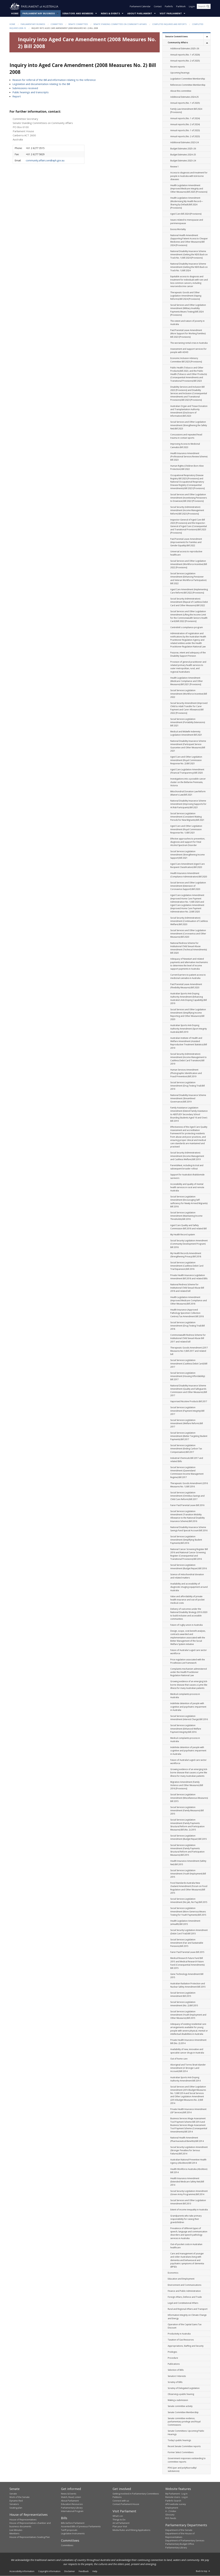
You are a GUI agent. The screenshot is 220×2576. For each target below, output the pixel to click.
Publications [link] (174, 2364)
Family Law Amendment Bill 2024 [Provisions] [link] (186, 111)
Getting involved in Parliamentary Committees (136, 2493)
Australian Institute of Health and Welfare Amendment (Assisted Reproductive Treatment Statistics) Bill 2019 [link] (188, 1043)
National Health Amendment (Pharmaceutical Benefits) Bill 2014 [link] (187, 2139)
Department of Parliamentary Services (184, 2540)
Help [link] (94, 2571)
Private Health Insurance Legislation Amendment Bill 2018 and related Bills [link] (188, 1277)
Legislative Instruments (73, 2533)
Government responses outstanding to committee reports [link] (187, 2460)
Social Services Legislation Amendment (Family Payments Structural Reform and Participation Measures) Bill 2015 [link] (187, 1850)
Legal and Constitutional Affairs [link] (183, 2303)
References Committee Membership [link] (187, 84)
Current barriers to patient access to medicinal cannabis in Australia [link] (188, 977)
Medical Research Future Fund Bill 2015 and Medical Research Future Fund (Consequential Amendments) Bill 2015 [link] (187, 1963)
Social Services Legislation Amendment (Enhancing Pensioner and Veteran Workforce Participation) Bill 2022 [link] (188, 578)
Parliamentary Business (39, 13)
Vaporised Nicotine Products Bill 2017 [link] (188, 1401)
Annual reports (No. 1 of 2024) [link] (185, 118)
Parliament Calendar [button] (140, 6)
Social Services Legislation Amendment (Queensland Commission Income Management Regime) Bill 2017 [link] (187, 1472)
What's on (118, 2516)
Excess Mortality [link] (178, 229)
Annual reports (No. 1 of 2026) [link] (185, 54)
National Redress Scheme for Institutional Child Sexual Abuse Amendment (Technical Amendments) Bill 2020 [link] (188, 948)
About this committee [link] (180, 90)
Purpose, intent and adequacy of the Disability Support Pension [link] (188, 654)
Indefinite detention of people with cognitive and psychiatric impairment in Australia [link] (188, 1706)
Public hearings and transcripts (30, 92)
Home (15, 13)
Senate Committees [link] (176, 36)
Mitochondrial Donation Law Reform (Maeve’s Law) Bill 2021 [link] (188, 793)
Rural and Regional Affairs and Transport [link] (187, 2309)
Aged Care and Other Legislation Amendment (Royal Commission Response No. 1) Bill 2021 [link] (186, 829)
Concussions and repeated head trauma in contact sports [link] (186, 436)
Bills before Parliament (72, 2523)
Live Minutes (15, 2530)
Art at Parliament (121, 2523)
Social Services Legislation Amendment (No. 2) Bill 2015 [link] (184, 2004)
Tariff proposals (69, 2530)
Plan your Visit (120, 2526)
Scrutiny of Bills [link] (175, 2382)
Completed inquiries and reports (169, 24)
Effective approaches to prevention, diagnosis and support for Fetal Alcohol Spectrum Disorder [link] (187, 842)
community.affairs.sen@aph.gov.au (45, 160)
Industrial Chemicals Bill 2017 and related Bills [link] (186, 1460)
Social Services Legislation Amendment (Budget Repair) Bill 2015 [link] (188, 1837)
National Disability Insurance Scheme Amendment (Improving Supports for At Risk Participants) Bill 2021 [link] (188, 804)
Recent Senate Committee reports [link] (184, 2446)
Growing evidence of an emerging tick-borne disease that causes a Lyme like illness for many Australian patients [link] (189, 1772)
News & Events (110, 13)
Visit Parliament (171, 13)
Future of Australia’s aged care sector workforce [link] (188, 1762)
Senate (13, 2493)
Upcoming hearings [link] (179, 72)
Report (16, 96)
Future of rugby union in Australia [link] (186, 1625)
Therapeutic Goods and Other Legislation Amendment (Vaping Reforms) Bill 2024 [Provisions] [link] (185, 295)
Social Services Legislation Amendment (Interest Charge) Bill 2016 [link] (189, 1718)
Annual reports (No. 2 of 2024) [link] (185, 124)
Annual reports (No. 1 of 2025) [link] (185, 103)
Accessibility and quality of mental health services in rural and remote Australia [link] (187, 1187)
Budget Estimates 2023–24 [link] (183, 160)
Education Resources (72, 2504)
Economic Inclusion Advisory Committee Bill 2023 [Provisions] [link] (186, 360)
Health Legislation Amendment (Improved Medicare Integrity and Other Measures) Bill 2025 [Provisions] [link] (188, 188)
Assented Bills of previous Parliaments (81, 2526)
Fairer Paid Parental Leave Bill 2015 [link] (187, 1952)
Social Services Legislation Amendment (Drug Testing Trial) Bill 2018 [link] (187, 1325)
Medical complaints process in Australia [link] (185, 1696)
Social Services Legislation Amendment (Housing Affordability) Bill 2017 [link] (187, 1376)
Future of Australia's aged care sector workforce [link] (188, 1652)
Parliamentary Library (71, 2507)
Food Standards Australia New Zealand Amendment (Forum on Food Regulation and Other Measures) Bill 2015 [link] (188, 1888)
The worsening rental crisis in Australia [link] (189, 343)
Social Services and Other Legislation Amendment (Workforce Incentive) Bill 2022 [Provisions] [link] (188, 564)
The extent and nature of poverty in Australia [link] (187, 323)
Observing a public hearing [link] (181, 2394)
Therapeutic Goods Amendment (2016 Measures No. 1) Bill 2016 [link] (189, 1485)
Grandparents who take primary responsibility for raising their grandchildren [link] (186, 2219)
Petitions (117, 2497)
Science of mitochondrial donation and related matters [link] (187, 1576)
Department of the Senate (178, 2530)
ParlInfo (169, 6)
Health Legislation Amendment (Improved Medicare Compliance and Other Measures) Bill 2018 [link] (188, 1300)
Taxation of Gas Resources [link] (181, 2339)
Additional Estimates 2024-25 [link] (184, 97)
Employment (171, 2507)
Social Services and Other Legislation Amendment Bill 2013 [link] (188, 2202)
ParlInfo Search (173, 2500)
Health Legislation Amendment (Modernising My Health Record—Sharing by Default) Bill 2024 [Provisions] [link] (186, 203)
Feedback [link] (84, 2571)
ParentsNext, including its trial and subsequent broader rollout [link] (186, 1167)
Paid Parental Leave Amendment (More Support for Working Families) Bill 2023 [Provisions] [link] (188, 333)
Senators (14, 2504)
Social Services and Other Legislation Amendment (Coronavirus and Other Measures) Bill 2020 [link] (188, 933)
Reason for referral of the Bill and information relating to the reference (54, 80)
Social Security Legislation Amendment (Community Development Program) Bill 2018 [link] (189, 1244)
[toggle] (207, 36)
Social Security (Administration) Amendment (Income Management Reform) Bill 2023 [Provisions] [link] (187, 510)
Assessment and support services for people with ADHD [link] (188, 351)
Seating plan (15, 2507)
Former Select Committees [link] (181, 2452)
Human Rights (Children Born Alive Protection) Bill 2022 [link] (187, 468)
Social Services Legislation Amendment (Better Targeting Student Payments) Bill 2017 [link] (188, 1436)
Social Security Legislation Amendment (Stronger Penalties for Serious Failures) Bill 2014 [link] (189, 2150)
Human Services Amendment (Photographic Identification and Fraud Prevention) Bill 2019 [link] (186, 1073)
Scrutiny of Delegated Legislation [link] (184, 2388)
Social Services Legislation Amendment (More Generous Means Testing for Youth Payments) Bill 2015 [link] (188, 1911)
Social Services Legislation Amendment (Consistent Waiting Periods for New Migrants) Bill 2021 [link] (187, 817)
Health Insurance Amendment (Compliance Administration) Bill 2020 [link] (188, 875)
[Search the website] (204, 6)
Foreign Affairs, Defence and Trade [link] (185, 2297)
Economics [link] (173, 2272)
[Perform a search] (208, 6)
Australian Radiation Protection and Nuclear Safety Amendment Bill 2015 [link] (188, 1985)
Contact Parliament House (126, 2504)
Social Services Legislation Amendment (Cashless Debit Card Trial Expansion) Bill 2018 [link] (186, 1266)
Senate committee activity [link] (180, 2406)
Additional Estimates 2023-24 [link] (184, 142)
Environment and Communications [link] (184, 2284)
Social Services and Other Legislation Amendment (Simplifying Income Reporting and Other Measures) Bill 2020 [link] (188, 1014)
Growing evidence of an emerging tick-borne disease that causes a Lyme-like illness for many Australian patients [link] (189, 1685)
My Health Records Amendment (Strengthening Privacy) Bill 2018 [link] (185, 1255)
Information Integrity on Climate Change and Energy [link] (187, 2317)
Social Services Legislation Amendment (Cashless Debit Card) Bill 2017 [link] (188, 1363)
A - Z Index (170, 2511)
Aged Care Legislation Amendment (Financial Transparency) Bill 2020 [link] (187, 771)
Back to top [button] (203, 2571)
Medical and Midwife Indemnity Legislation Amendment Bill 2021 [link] (186, 733)
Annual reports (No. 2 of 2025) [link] (185, 60)
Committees (57, 24)
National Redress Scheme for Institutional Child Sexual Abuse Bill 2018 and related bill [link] (187, 1288)
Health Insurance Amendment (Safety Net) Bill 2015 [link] (188, 1863)
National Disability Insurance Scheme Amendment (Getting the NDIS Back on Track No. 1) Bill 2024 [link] (189, 267)
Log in (192, 6)
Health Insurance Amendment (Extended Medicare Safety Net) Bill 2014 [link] (187, 2181)
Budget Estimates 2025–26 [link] (183, 148)
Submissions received (25, 88)
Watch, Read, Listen (71, 2497)
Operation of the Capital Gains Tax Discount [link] (184, 2326)
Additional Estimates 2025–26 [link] (184, 48)
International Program (72, 2511)
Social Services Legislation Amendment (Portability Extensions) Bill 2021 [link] (187, 722)
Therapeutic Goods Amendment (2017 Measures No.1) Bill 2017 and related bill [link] (189, 1351)
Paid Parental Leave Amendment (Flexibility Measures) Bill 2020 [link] (186, 986)
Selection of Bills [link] (176, 2370)
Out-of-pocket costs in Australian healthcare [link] (186, 2246)
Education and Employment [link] (181, 2278)
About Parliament (139, 13)
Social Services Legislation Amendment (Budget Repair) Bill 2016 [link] (188, 1567)
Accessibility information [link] (21, 2571)
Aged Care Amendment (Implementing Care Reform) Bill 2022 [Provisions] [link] (189, 591)
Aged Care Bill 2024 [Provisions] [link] (185, 214)
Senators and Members (78, 13)
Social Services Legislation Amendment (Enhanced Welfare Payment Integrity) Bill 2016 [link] (185, 1728)
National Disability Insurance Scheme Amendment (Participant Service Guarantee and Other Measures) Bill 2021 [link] (188, 746)
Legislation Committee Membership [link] (187, 78)
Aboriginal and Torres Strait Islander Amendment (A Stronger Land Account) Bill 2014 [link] (188, 2068)
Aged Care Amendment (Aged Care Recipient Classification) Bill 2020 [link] (187, 866)
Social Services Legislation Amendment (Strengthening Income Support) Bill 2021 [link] (187, 854)
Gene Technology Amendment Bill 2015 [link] (186, 1976)
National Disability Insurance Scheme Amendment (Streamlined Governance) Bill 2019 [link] (188, 1098)
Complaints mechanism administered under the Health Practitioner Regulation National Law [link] (188, 1672)
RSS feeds (170, 2518)
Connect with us (121, 2500)
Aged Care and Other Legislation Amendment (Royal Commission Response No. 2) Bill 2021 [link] (186, 760)
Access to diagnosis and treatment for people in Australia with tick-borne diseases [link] (188, 176)
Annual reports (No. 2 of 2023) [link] (185, 136)
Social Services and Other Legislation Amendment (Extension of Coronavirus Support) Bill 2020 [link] (188, 886)
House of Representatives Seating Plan (29, 2537)
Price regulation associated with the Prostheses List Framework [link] (187, 1661)
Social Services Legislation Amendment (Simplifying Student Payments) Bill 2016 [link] (186, 1540)
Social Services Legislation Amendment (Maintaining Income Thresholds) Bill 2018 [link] (186, 1216)
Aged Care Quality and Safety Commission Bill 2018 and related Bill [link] (188, 1227)
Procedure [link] (173, 2358)
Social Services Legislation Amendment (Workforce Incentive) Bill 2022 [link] (188, 694)
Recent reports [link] (177, 66)
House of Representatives (23, 2519)
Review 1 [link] (174, 166)
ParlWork (181, 6)
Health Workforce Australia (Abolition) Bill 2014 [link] (188, 2171)
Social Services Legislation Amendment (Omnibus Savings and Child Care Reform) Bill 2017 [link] (187, 1496)
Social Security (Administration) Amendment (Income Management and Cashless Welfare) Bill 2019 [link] (187, 1156)
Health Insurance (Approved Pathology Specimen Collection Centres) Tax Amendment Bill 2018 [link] (187, 1313)
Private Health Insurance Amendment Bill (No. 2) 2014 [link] (188, 2042)
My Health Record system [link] (182, 1234)
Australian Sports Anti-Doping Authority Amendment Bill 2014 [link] (185, 2079)
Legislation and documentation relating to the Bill (41, 84)
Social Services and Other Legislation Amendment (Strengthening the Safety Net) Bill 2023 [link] (188, 425)
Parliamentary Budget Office (179, 2544)
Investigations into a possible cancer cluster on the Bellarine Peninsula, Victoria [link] (188, 782)
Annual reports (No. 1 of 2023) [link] (185, 130)
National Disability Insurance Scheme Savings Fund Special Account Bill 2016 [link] (188, 1529)
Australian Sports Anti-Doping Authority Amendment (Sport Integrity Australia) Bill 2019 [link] (188, 1028)
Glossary (169, 2514)
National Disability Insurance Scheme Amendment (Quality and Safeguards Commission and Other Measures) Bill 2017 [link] (188, 1390)
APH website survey (175, 2504)
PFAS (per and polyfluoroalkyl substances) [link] (182, 2469)
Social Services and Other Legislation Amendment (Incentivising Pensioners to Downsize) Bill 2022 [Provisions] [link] (188, 497)
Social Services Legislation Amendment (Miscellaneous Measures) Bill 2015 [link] (189, 1798)
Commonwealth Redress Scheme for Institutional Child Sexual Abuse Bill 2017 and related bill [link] (188, 1338)
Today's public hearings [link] (179, 2440)
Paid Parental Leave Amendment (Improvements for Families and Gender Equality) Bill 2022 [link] (186, 542)
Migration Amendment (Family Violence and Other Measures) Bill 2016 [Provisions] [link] (186, 1785)
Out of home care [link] (179, 2058)
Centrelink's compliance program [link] (186, 627)
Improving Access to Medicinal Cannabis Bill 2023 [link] (185, 446)
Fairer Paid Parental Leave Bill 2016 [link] (187, 1505)
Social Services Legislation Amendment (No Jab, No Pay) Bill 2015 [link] (188, 1901)
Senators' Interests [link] (177, 2376)
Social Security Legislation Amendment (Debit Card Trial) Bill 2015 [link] (189, 1932)
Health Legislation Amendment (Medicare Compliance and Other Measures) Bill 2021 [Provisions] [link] (186, 681)
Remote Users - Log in (176, 2497)
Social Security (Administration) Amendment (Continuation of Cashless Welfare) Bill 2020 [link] (189, 921)
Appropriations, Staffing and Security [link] (186, 2345)
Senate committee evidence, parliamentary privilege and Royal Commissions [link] (184, 2421)
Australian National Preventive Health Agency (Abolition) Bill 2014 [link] (188, 2161)
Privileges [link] (172, 2351)
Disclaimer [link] (69, 2571)
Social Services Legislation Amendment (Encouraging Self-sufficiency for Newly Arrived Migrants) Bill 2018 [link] (188, 1201)
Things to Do (119, 2519)
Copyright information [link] (49, 2571)
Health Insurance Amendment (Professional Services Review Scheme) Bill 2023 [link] (188, 456)
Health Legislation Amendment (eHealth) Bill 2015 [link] (185, 1923)
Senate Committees (78, 24)
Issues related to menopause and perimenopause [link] (186, 222)
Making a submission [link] (178, 2400)
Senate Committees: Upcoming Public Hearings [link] (186, 2433)
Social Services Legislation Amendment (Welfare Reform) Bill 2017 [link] (186, 1423)
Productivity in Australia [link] (179, 2333)
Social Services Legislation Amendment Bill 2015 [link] (182, 1994)
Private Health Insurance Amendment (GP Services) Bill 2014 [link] (188, 2111)
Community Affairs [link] (178, 42)
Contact (158, 6)
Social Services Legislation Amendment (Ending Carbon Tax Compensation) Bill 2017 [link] (186, 1448)
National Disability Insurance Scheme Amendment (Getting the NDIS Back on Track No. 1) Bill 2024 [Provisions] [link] (189, 254)
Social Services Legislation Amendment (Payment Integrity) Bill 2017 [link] (187, 1411)
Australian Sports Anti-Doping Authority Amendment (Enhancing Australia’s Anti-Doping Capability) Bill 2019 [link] (188, 998)
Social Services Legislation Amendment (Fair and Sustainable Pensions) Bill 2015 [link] (186, 1943)
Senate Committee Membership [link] (183, 2412)
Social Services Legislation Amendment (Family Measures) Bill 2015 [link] (187, 1810)
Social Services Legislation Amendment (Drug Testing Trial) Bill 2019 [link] (187, 1086)
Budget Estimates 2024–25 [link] (183, 154)
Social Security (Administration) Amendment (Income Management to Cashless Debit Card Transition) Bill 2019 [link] (188, 1058)
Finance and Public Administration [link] (184, 2290)
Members (14, 2533)
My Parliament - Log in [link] (176, 2493)
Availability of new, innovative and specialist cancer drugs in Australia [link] (187, 2051)
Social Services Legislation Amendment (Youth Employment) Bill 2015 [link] (188, 1873)
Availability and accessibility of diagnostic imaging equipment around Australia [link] (189, 1587)
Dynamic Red (16, 2500)
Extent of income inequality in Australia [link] (189, 2209)
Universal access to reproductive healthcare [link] (186, 553)
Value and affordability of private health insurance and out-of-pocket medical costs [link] (187, 1599)
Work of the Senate (19, 2497)
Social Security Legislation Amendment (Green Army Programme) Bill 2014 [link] (189, 2193)
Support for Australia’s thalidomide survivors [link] (187, 1176)
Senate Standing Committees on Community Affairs (120, 24)
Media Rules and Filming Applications (131, 2530)
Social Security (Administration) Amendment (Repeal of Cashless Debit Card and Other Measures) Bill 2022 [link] (189, 602)
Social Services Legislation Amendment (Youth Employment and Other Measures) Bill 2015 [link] (188, 2014)
